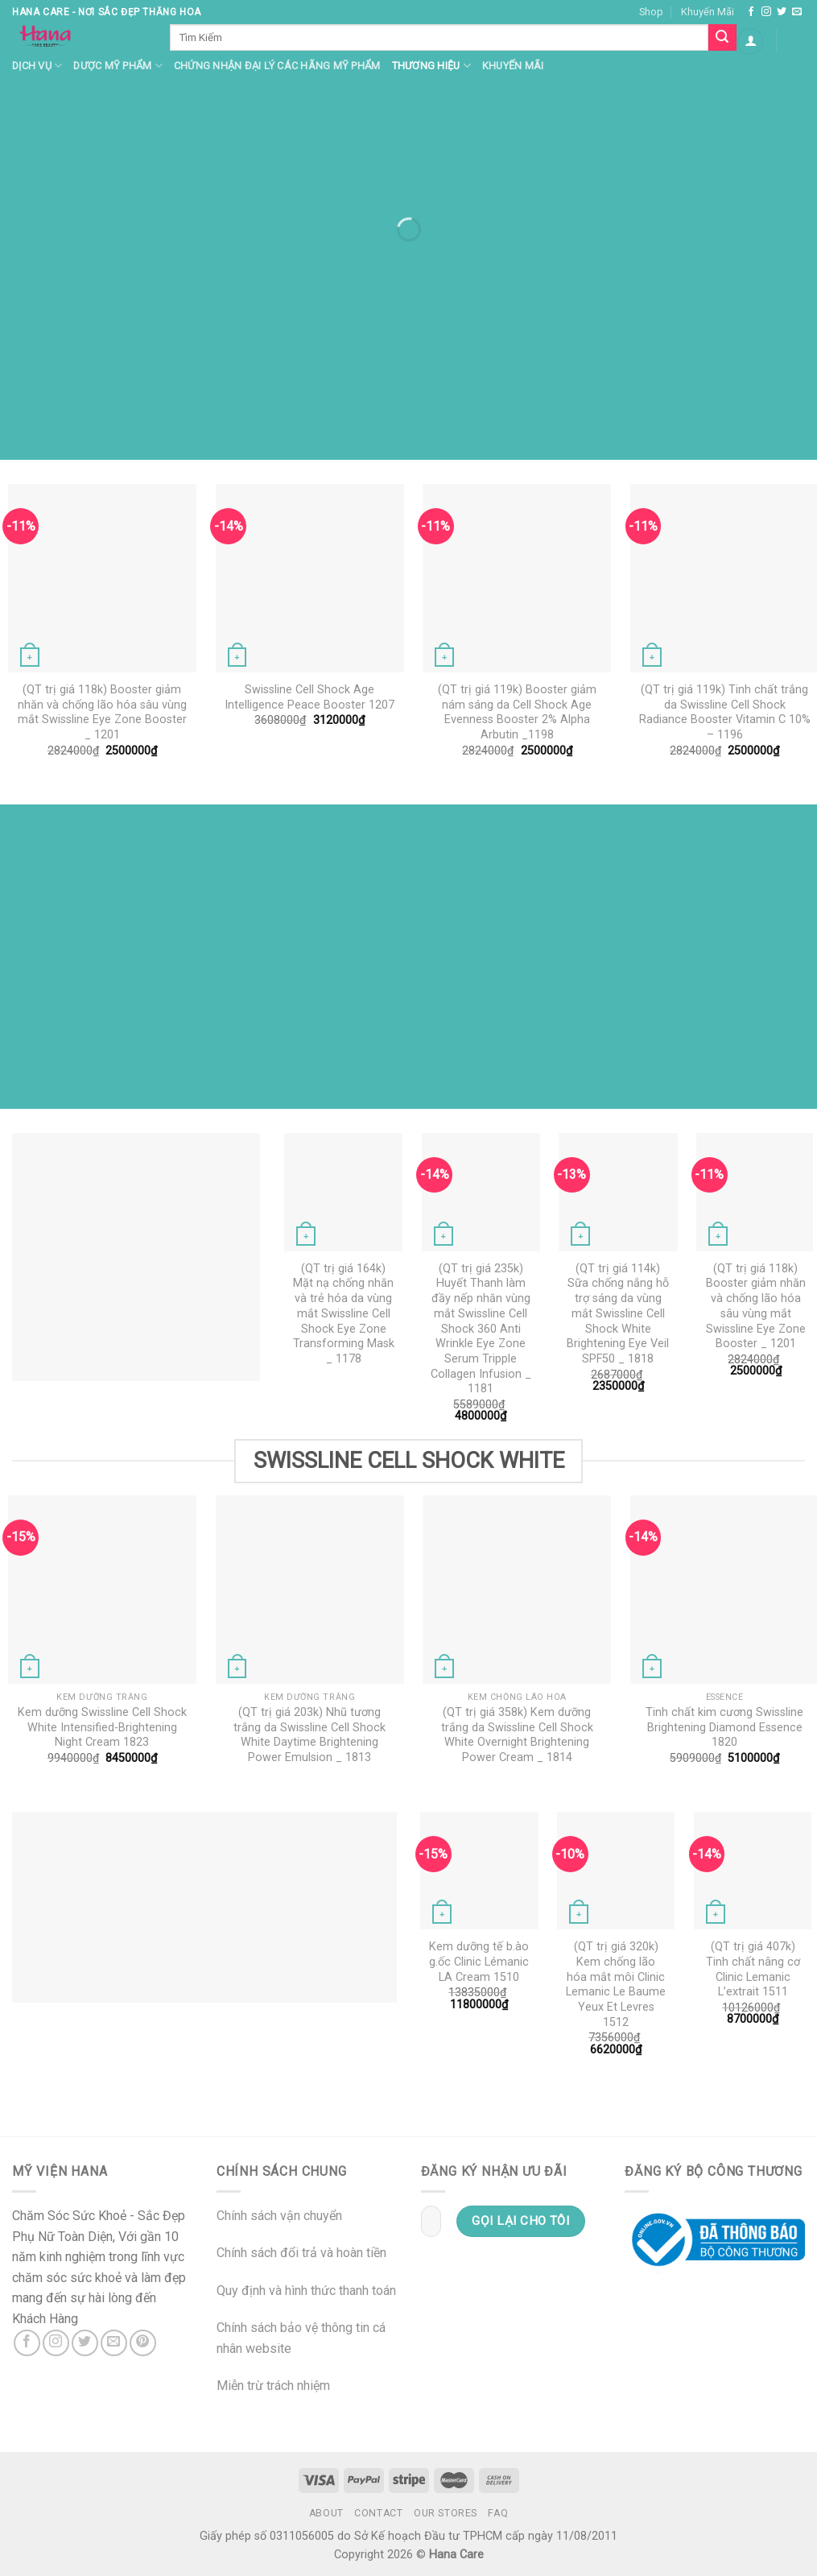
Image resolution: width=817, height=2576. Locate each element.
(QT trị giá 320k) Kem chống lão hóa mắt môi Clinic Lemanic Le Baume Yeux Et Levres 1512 (616, 1984)
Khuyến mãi (513, 66)
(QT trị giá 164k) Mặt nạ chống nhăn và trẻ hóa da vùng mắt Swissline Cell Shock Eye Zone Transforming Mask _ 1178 (343, 1314)
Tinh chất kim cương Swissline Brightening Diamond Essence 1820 (724, 1727)
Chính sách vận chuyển (279, 2215)
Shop (651, 12)
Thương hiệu (431, 65)
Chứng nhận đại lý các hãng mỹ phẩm (277, 66)
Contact (378, 2513)
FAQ (498, 2513)
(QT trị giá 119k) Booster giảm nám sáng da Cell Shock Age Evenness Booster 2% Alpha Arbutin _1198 (517, 712)
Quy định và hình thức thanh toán (306, 2290)
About (326, 2513)
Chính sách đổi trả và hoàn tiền (301, 2252)
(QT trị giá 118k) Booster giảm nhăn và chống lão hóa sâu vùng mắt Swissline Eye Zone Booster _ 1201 (102, 712)
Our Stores (445, 2513)
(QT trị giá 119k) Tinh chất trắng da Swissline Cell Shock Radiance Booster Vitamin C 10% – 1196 (725, 712)
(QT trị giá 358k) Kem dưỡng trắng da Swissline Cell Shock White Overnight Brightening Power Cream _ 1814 (517, 1735)
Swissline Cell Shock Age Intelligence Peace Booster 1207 (309, 697)
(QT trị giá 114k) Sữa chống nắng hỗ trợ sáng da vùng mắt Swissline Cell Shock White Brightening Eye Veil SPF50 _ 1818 (618, 1314)
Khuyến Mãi (707, 12)
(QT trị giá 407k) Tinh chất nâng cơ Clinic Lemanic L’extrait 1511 (753, 1969)
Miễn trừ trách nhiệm (273, 2385)
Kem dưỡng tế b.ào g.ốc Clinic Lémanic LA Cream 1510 (479, 1961)
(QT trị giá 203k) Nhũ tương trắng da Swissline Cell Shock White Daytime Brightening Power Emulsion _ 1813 (309, 1735)
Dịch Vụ (37, 65)
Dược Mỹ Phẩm (118, 65)
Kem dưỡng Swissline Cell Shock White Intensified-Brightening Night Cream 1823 (102, 1727)
